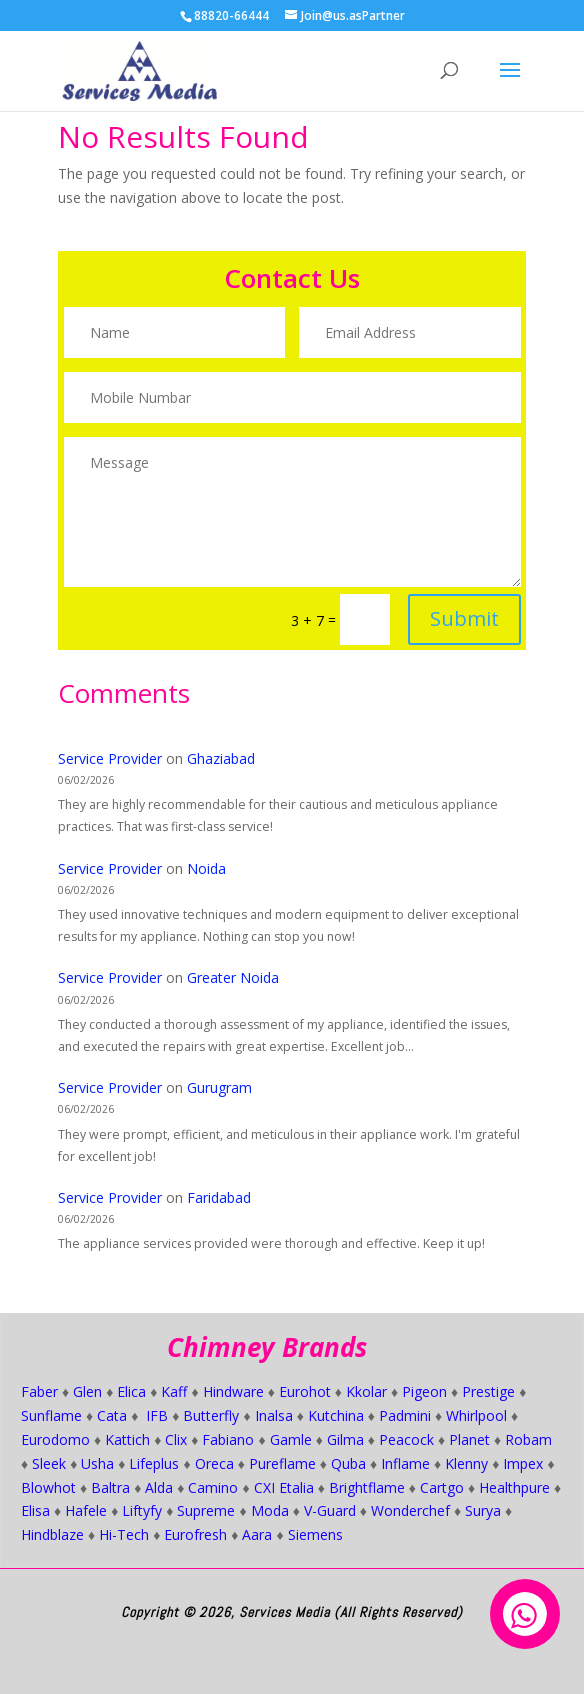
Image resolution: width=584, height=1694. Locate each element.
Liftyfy (142, 1510)
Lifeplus (154, 1463)
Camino (213, 1487)
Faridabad (219, 1197)
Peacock (406, 1439)
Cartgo (442, 1487)
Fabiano (228, 1439)
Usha (97, 1463)
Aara (257, 1534)
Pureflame (282, 1463)
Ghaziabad (221, 758)
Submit (444, 599)
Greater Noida (233, 977)
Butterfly (211, 1415)
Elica (131, 1391)
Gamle (291, 1439)
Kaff (174, 1391)
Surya (483, 1510)
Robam (528, 1439)
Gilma (345, 1439)
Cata (112, 1415)
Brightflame (367, 1487)
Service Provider (110, 758)
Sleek (49, 1463)
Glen (87, 1391)
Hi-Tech (124, 1534)
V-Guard (330, 1510)
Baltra (110, 1487)
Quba (348, 1463)
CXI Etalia (284, 1487)
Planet (469, 1439)
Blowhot (48, 1487)
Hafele (86, 1510)
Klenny (466, 1463)
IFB (157, 1415)
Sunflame (51, 1415)
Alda (159, 1487)
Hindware (233, 1391)
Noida (206, 868)
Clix (176, 1439)
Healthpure (514, 1487)
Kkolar (366, 1391)
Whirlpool (476, 1415)
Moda (270, 1510)
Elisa (35, 1510)
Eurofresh (195, 1534)
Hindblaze (52, 1534)
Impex (523, 1463)
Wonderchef (410, 1510)
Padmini (405, 1415)
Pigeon (424, 1391)
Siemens (315, 1534)
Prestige (488, 1391)
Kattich (127, 1439)
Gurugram (219, 1087)
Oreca (214, 1463)
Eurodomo (55, 1439)
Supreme (206, 1510)
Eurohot (305, 1391)
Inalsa (274, 1415)
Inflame (405, 1463)
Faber (39, 1391)
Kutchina (336, 1415)
